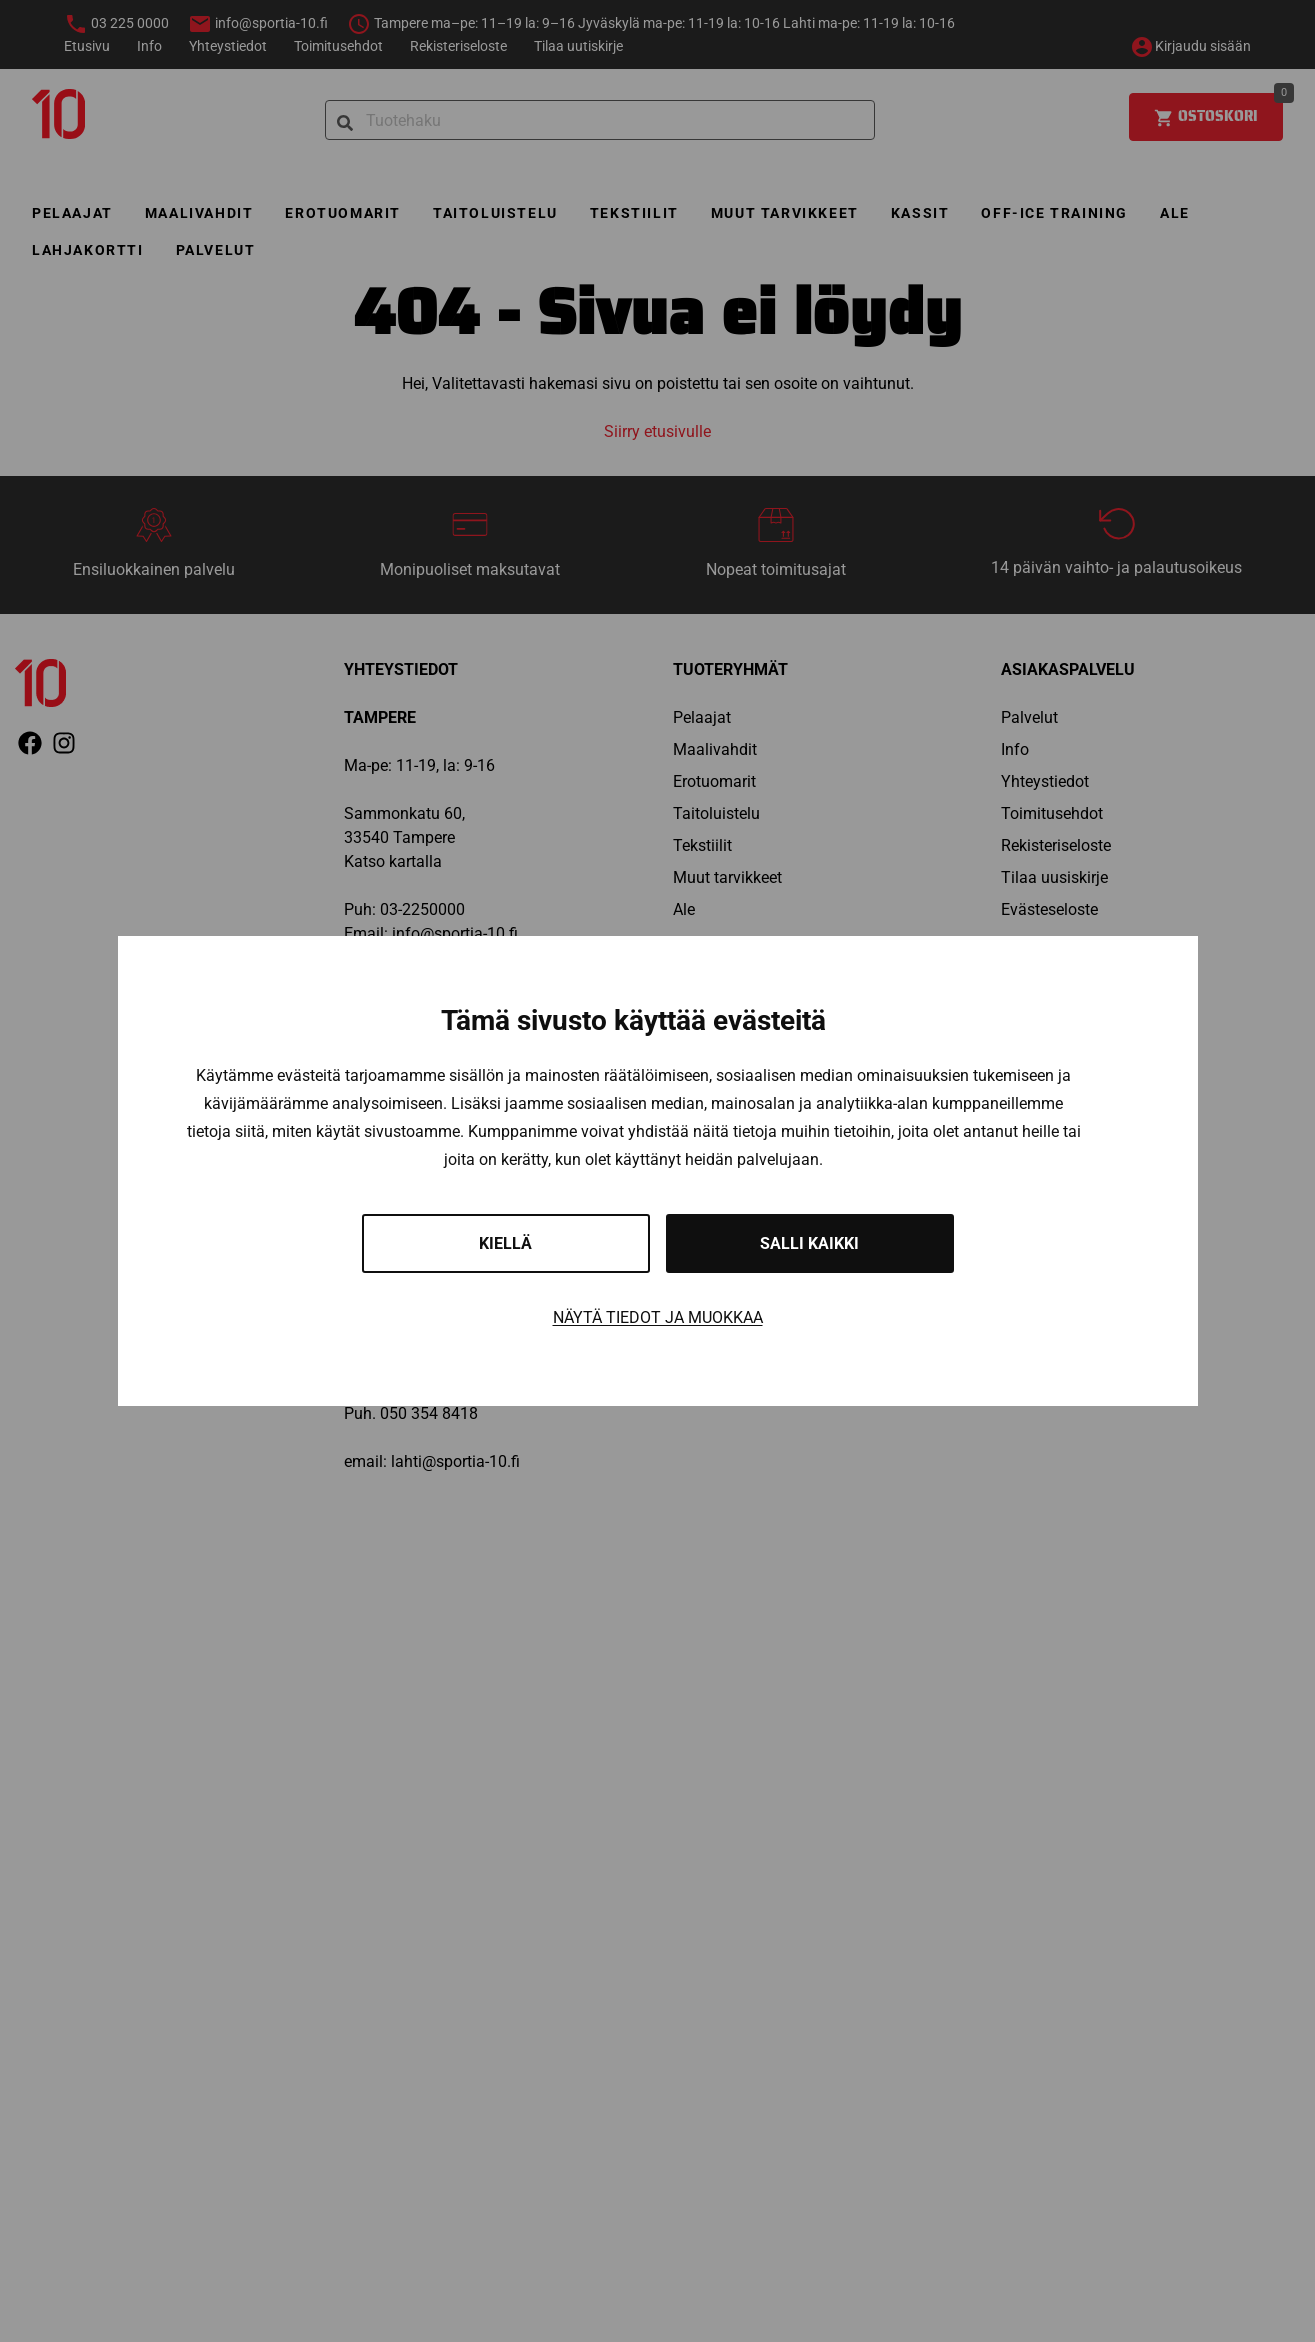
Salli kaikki (809, 1243)
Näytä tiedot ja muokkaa (658, 1317)
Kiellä (505, 1243)
